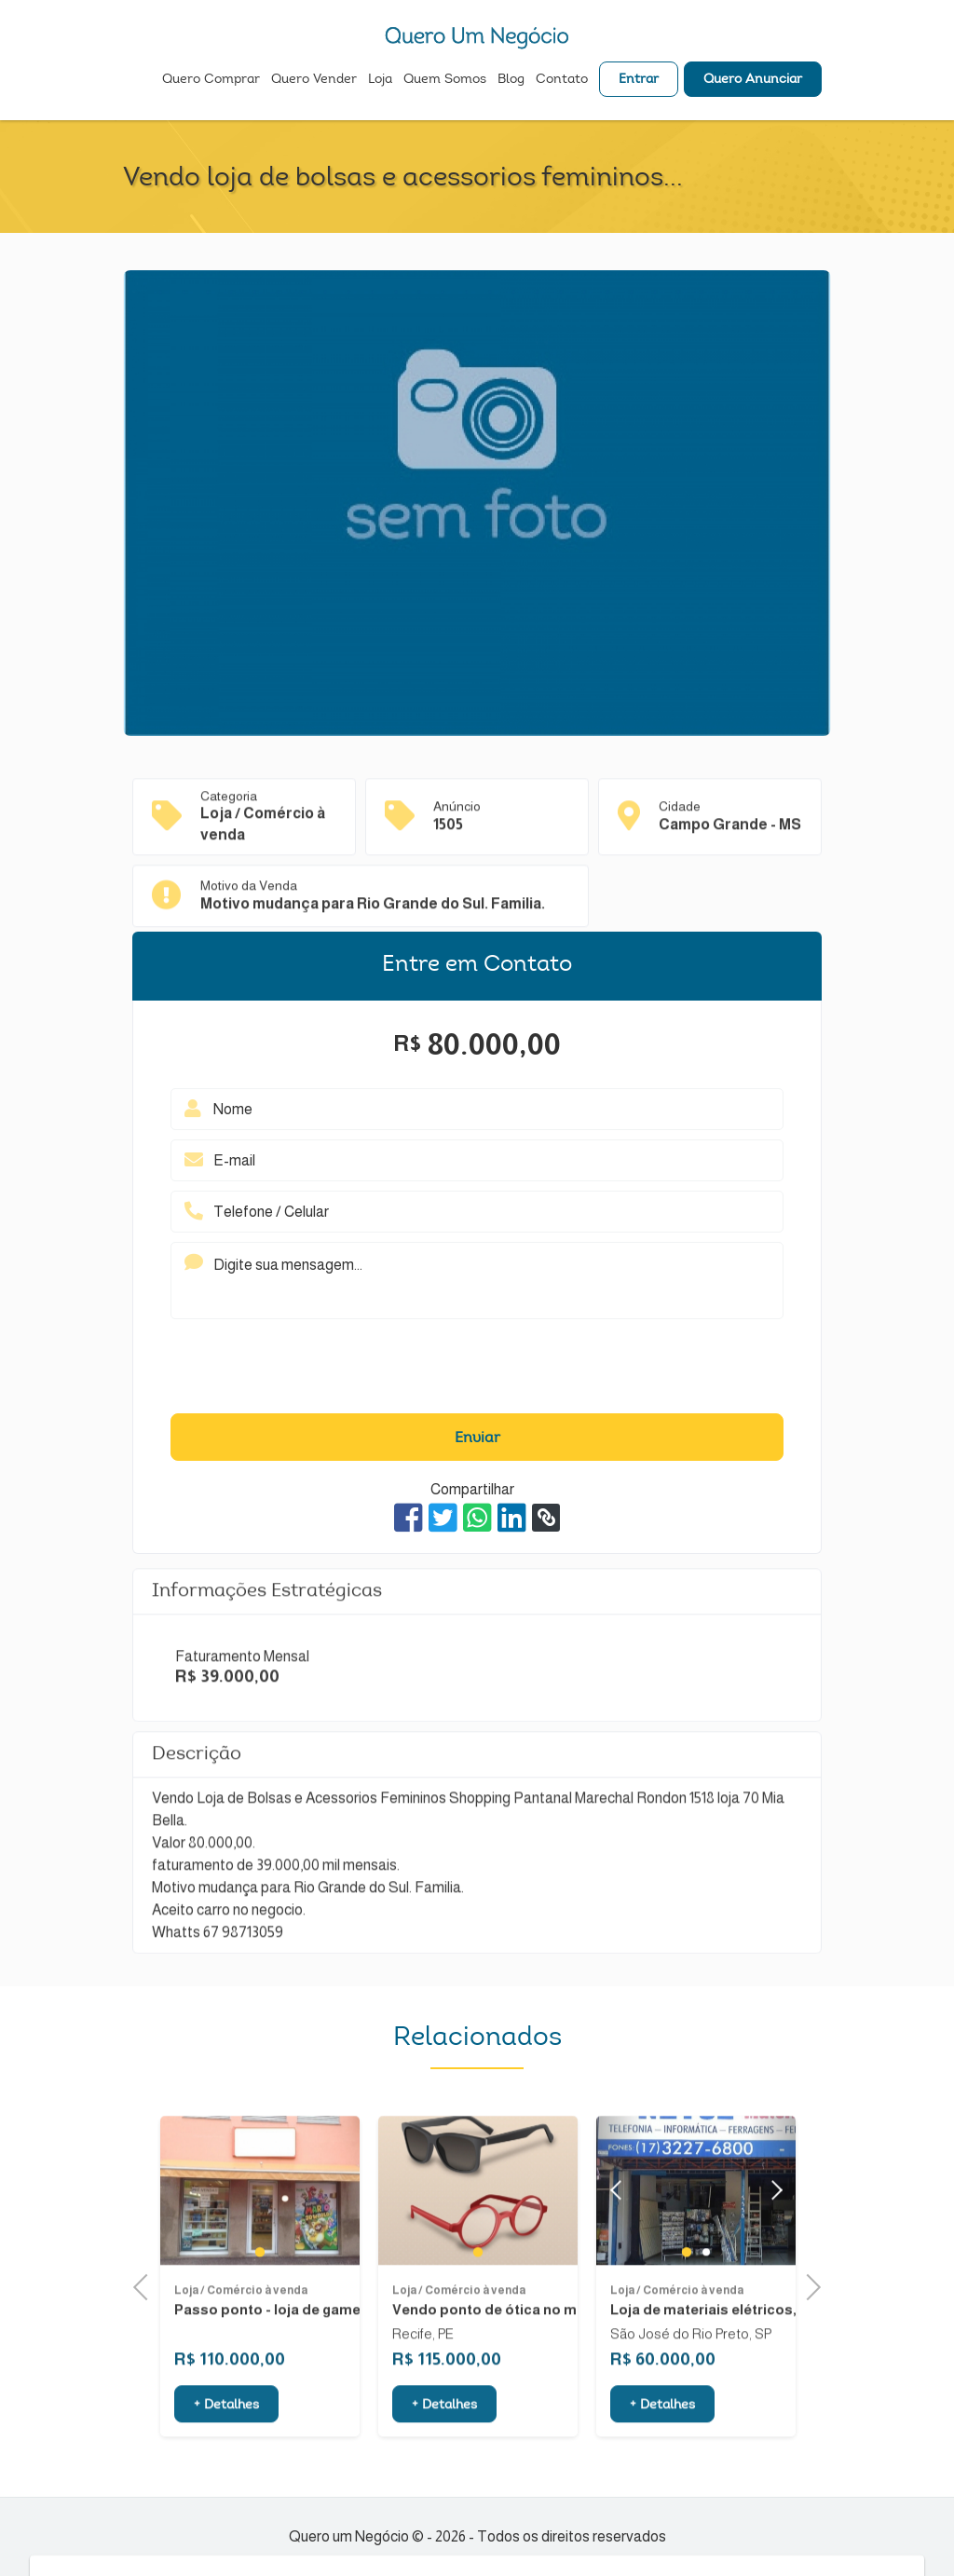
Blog (511, 80)
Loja (380, 80)
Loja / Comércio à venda (240, 2333)
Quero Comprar (211, 80)
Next (771, 2234)
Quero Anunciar (752, 80)
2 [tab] (705, 2294)
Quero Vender (314, 80)
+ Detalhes (226, 2448)
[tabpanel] (260, 2234)
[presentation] (477, 1371)
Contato (562, 80)
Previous (146, 2285)
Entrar (639, 80)
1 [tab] (260, 2294)
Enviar (477, 1438)
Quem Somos (444, 80)
